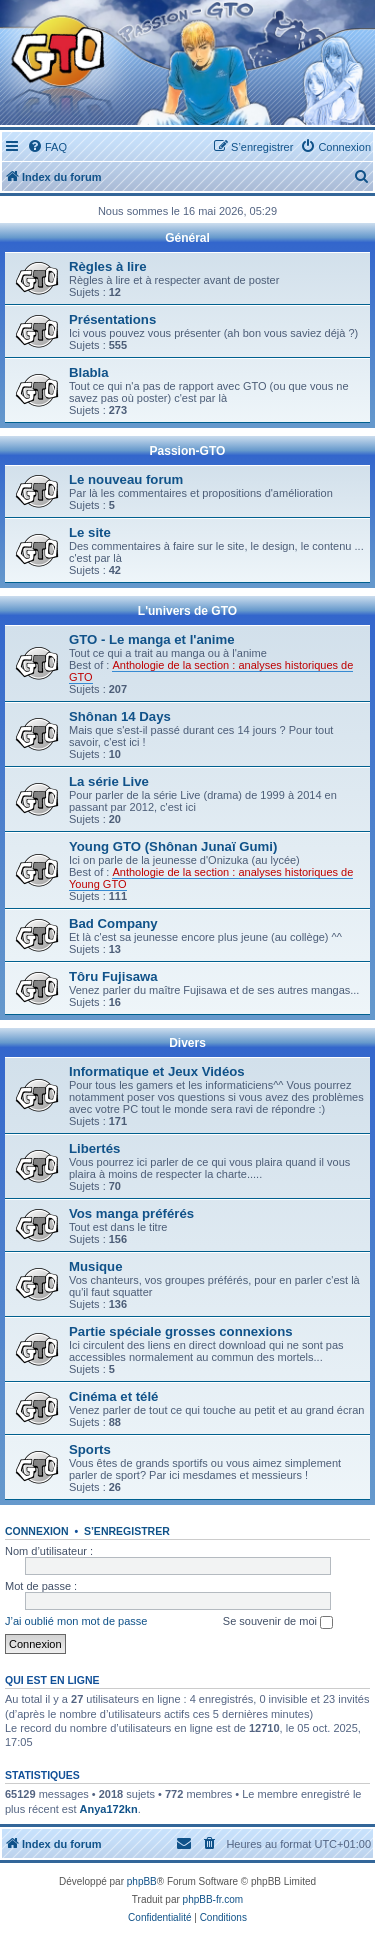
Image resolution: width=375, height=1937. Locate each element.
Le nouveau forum (126, 479)
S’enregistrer (127, 1531)
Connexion (37, 1531)
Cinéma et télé (113, 1396)
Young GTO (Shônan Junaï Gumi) (173, 846)
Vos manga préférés (131, 1213)
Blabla (89, 372)
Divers (187, 1043)
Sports (90, 1449)
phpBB (142, 1881)
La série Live (109, 781)
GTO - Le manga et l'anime (152, 639)
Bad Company (113, 923)
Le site (90, 532)
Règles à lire (108, 266)
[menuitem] (47, 147)
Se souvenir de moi (278, 1622)
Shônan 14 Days (120, 716)
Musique (95, 1266)
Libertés (94, 1148)
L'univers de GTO (187, 611)
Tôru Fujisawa (113, 976)
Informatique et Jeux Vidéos (157, 1071)
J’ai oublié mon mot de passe (76, 1621)
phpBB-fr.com (213, 1899)
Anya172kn (109, 1809)
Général (187, 238)
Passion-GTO (188, 451)
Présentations (112, 319)
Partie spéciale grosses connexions (181, 1331)
